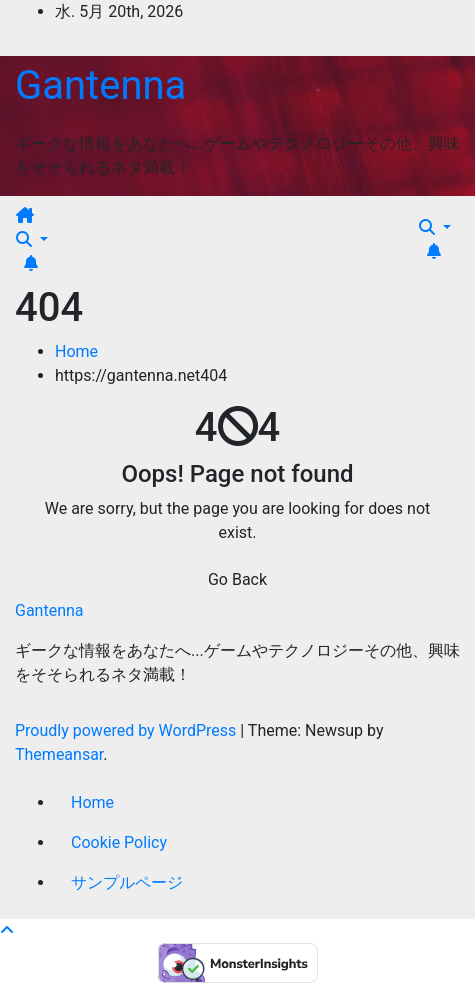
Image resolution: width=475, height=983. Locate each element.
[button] (32, 239)
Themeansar (59, 754)
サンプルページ (127, 882)
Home (76, 351)
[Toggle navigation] (51, 221)
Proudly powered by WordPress (127, 730)
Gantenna (100, 85)
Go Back (237, 579)
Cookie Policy (119, 842)
